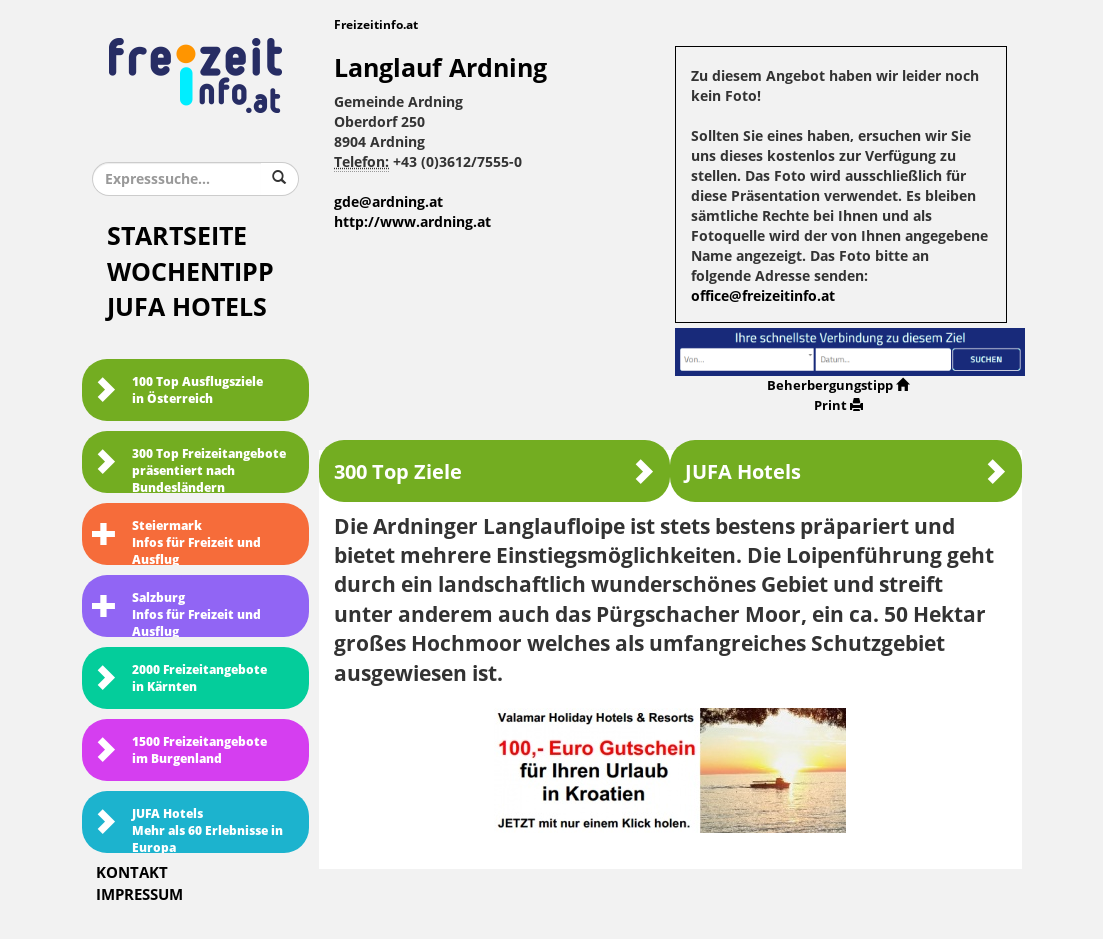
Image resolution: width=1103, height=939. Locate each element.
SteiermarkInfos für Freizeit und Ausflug (176, 542)
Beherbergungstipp (838, 385)
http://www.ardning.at (412, 222)
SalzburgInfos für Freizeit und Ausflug (176, 614)
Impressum (139, 895)
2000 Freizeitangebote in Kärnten (179, 678)
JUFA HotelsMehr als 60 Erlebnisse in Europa (187, 830)
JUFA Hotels (187, 307)
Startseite (177, 236)
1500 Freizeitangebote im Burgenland (179, 750)
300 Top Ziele (494, 471)
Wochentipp (190, 272)
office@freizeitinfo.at (763, 296)
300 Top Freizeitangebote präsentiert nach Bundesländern (189, 470)
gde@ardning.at (388, 202)
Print (838, 405)
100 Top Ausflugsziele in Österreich (177, 390)
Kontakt (132, 873)
